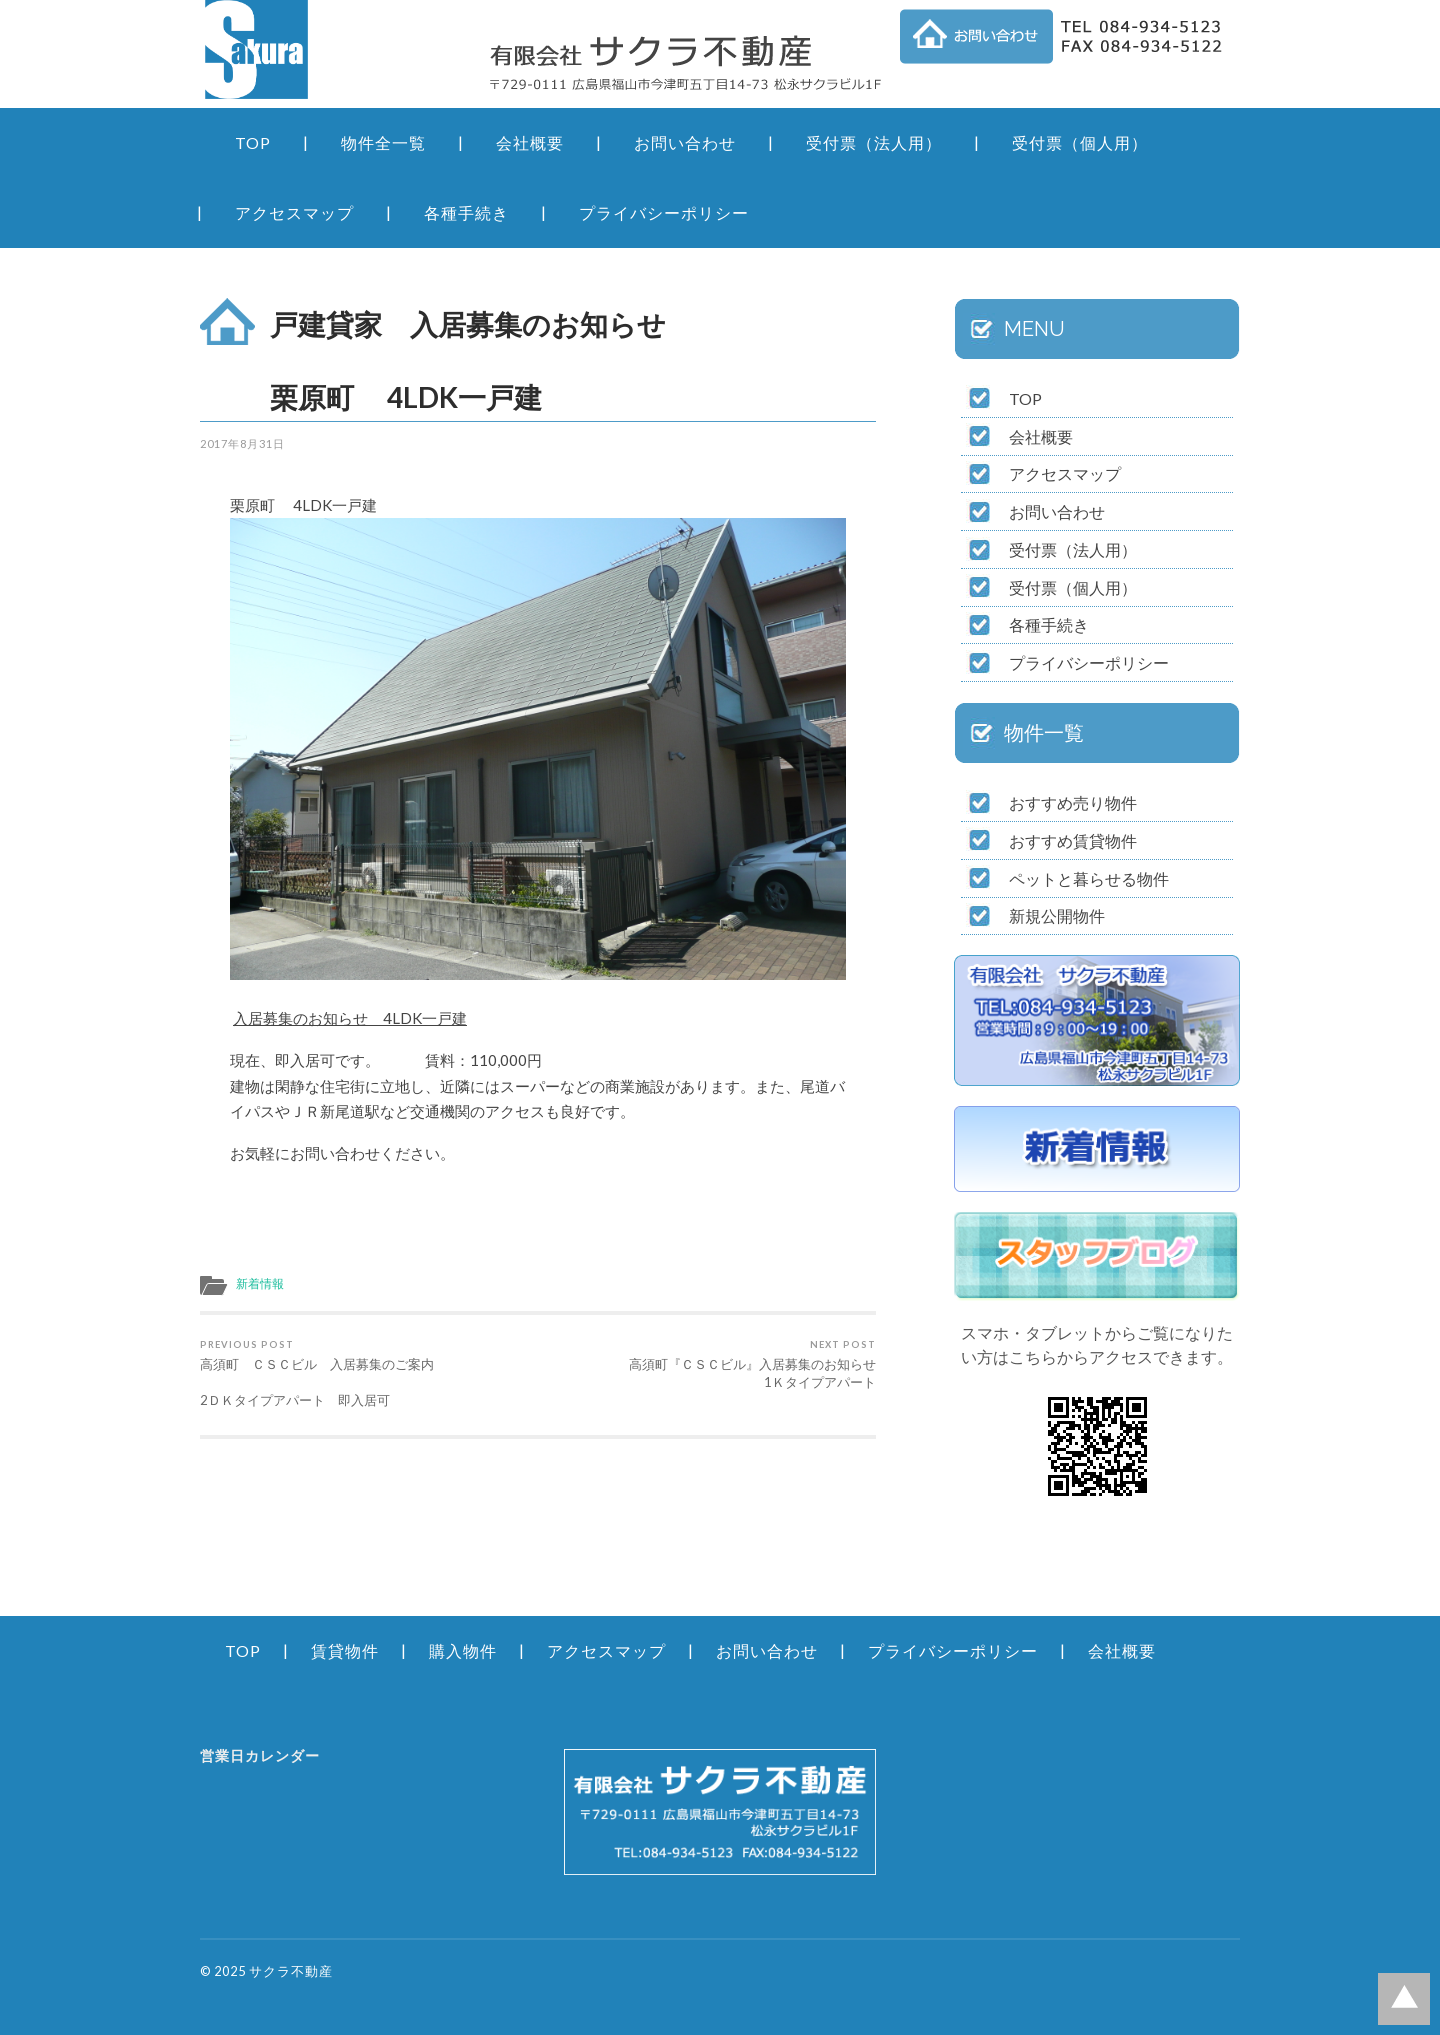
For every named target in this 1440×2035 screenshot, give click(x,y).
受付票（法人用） (874, 142)
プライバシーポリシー (664, 212)
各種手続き (466, 212)
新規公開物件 (1057, 915)
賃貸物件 (345, 1650)
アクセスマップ (294, 212)
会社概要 (530, 142)
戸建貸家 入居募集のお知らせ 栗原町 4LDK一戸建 (566, 360)
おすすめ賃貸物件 (1073, 840)
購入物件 (463, 1650)
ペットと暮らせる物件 (1089, 878)
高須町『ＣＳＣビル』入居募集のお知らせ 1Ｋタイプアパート (710, 1364)
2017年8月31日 (242, 443)
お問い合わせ (685, 142)
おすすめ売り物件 (1073, 802)
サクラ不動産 (291, 1971)
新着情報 (260, 1283)
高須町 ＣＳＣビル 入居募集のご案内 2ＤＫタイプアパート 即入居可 (365, 1373)
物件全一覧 (383, 142)
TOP (253, 142)
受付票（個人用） (1080, 142)
